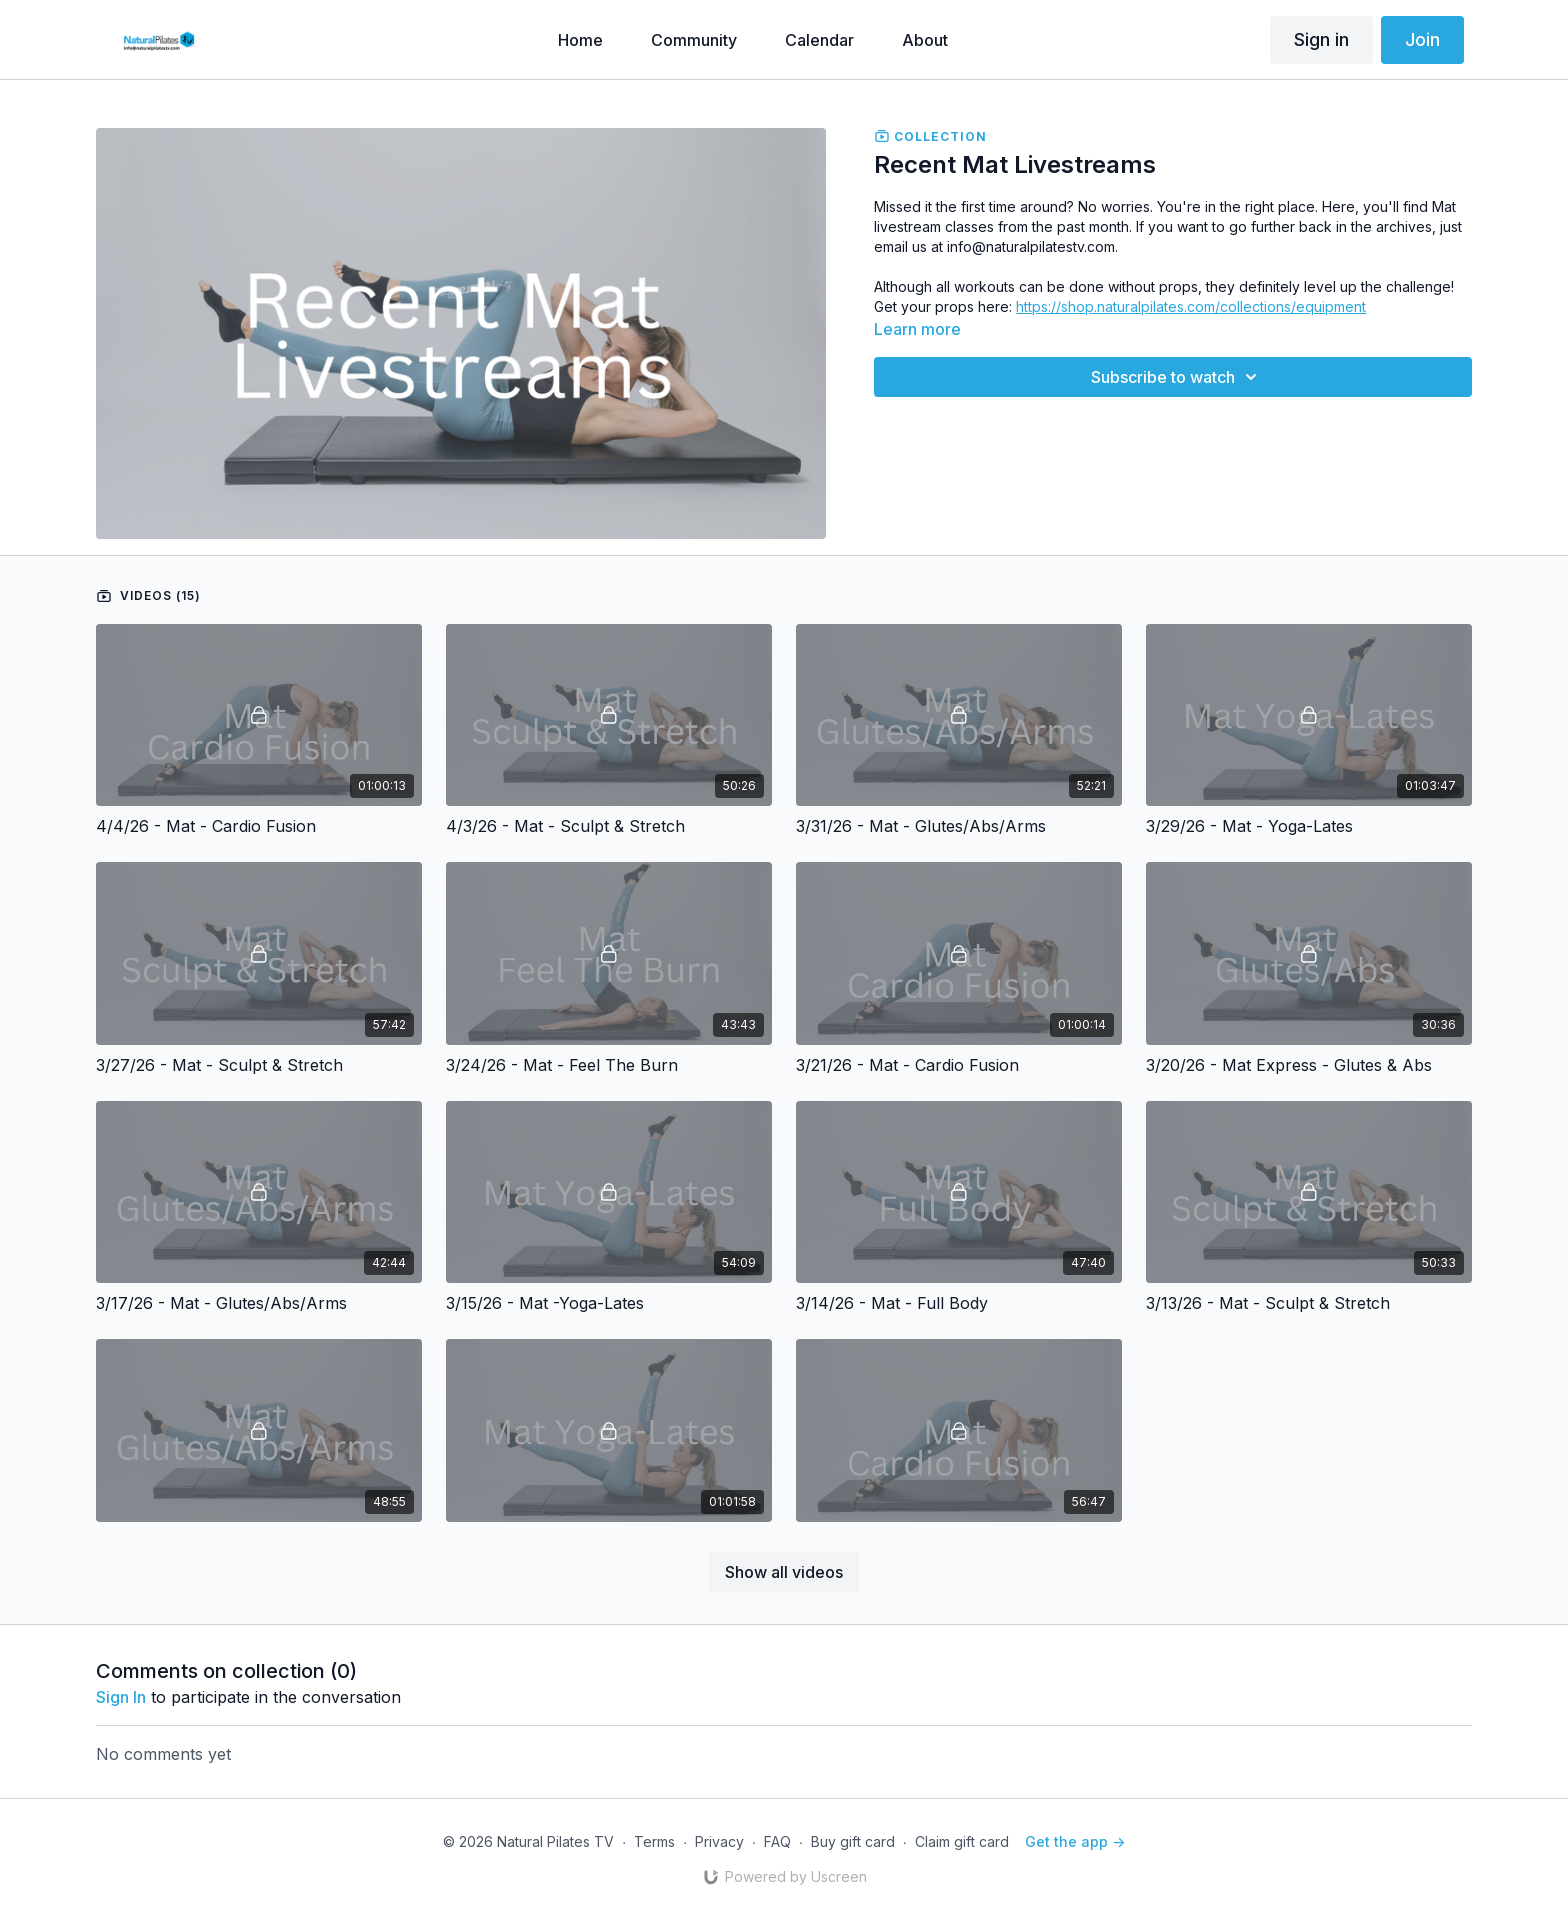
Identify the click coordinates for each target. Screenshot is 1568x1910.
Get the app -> (1075, 1841)
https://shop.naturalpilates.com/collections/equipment (1191, 306)
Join (1422, 39)
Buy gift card (853, 1841)
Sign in (1321, 39)
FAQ (777, 1841)
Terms (654, 1841)
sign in (121, 1697)
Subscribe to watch (1177, 377)
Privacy (719, 1841)
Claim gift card (962, 1841)
